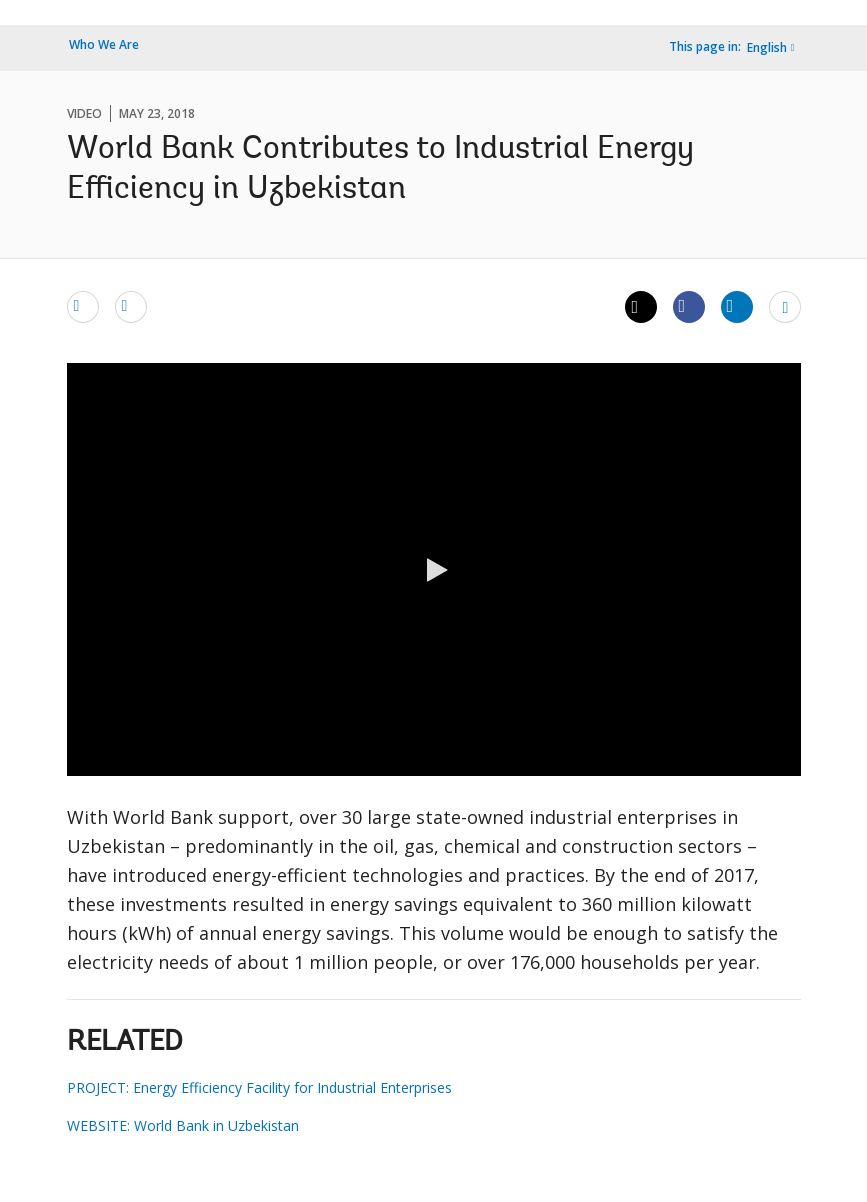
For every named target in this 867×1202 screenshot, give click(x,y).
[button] (434, 570)
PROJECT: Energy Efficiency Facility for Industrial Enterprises (259, 1087)
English (767, 47)
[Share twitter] (641, 307)
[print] (131, 306)
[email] (83, 306)
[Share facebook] (689, 306)
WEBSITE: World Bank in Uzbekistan (183, 1125)
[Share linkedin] (737, 306)
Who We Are (104, 44)
